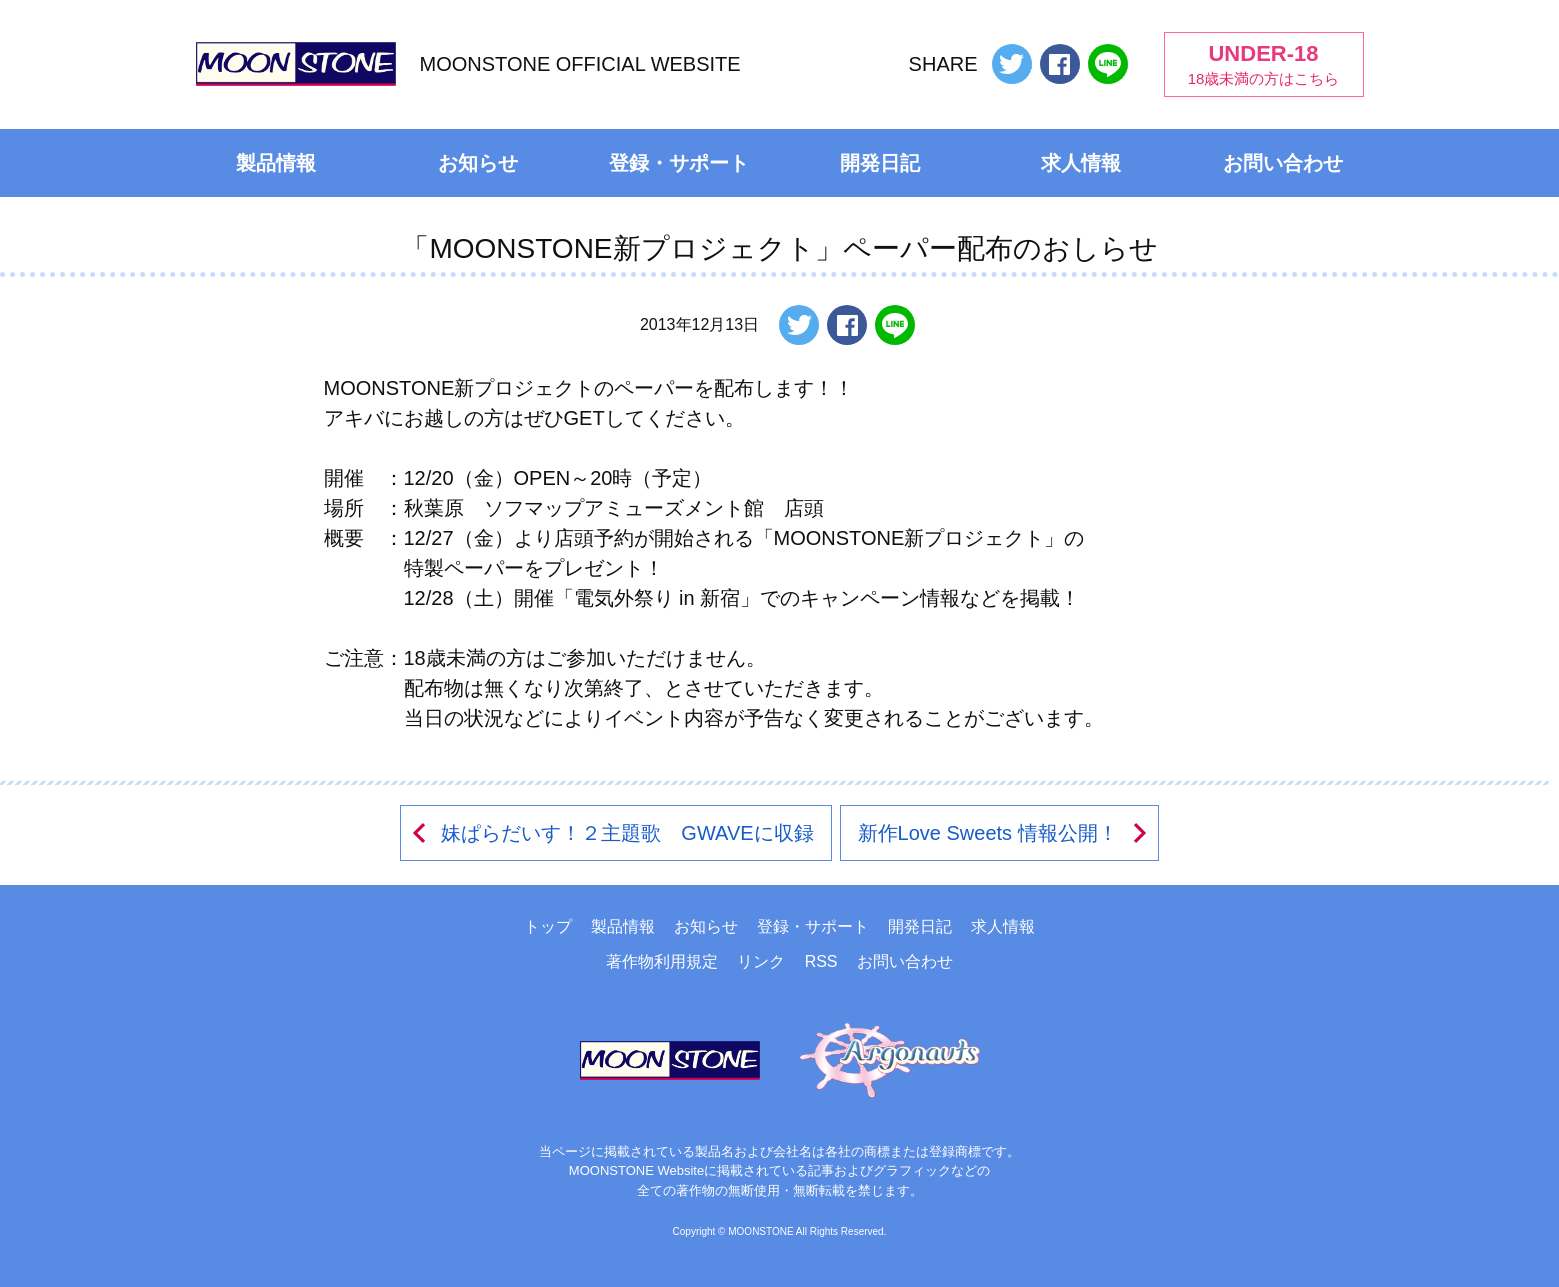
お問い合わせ (1283, 163)
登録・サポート (679, 163)
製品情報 (276, 163)
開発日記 (880, 163)
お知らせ (478, 163)
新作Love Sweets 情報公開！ (1004, 833)
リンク (761, 961)
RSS (821, 961)
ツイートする (1012, 64)
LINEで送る (1108, 64)
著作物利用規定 (662, 961)
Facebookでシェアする (1060, 64)
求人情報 (1081, 163)
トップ (548, 926)
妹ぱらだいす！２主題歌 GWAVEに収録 (611, 833)
